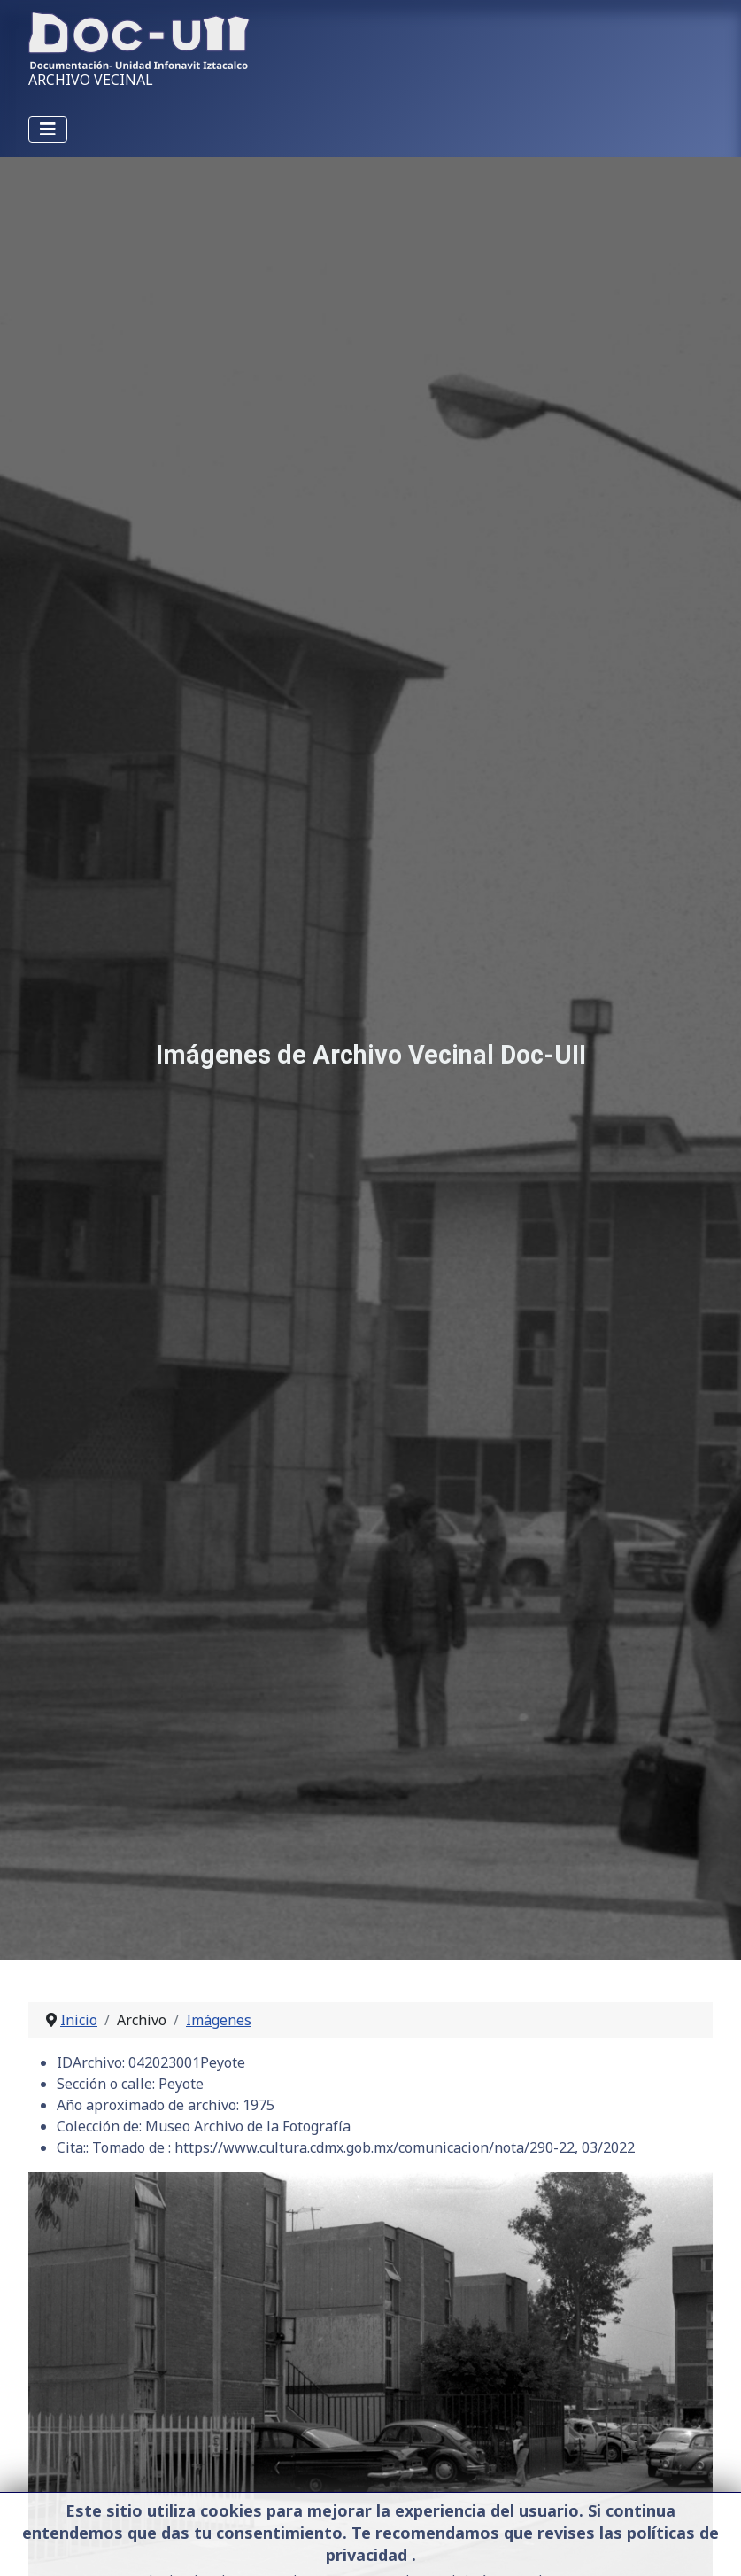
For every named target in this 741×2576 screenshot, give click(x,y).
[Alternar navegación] (47, 129)
